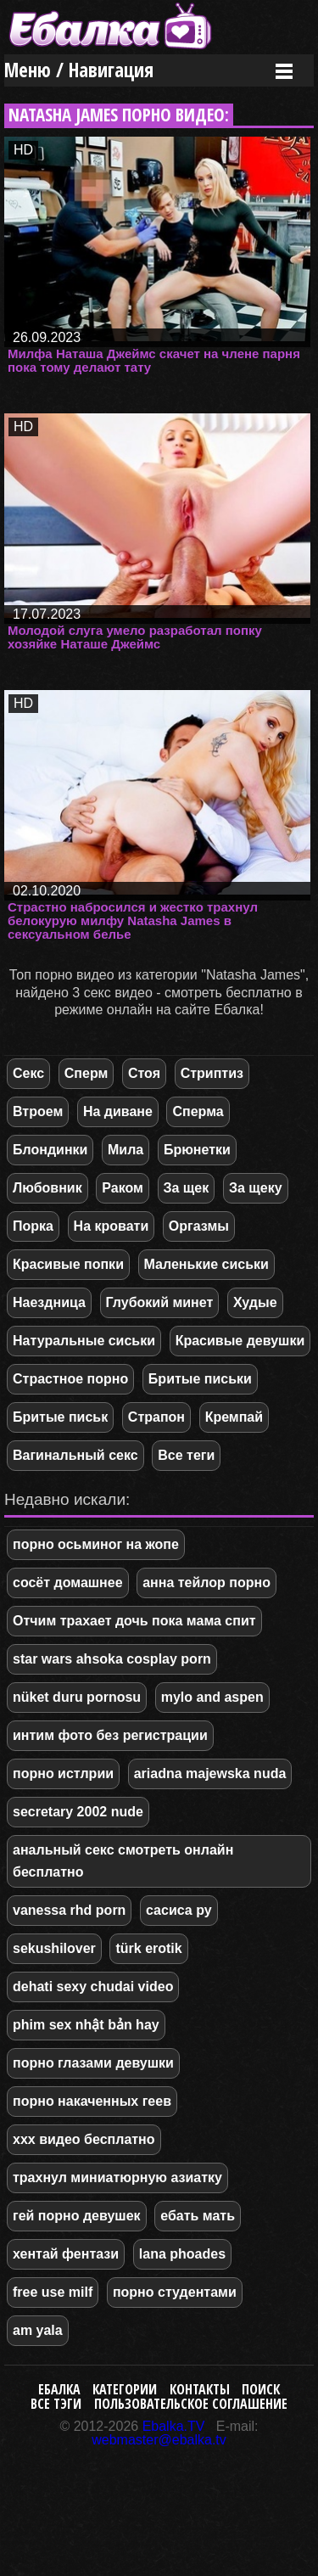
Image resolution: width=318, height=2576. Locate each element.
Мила (125, 1149)
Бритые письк (60, 1417)
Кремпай (234, 1417)
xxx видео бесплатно (84, 2139)
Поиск (261, 2389)
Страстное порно (70, 1379)
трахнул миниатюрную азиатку (117, 2177)
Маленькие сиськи (206, 1264)
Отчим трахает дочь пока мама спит (134, 1621)
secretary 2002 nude (78, 1811)
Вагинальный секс (75, 1455)
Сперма (197, 1111)
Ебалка (59, 2389)
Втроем (38, 1111)
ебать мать (197, 2215)
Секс (28, 1073)
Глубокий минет (160, 1302)
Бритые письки (200, 1379)
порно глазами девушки (93, 2063)
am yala (38, 2330)
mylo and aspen (212, 1697)
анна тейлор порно (206, 1582)
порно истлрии (63, 1773)
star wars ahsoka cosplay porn (112, 1659)
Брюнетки (197, 1149)
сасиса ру (179, 1910)
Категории (124, 2389)
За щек (186, 1188)
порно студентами (175, 2292)
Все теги (186, 1455)
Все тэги (56, 2403)
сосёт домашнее (68, 1582)
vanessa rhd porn (69, 1910)
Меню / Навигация (78, 70)
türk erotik (148, 1948)
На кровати (111, 1226)
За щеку (255, 1188)
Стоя (144, 1073)
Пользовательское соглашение (190, 2403)
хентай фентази (66, 2254)
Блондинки (50, 1149)
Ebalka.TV (173, 2426)
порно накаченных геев (92, 2101)
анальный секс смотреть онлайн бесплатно (123, 1861)
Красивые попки (68, 1264)
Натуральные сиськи (84, 1340)
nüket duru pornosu (77, 1697)
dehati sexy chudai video (93, 1986)
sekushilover (54, 1948)
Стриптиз (212, 1073)
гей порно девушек (77, 2215)
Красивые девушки (240, 1340)
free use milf (52, 2292)
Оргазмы (199, 1226)
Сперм (86, 1073)
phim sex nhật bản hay (86, 2025)
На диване (118, 1111)
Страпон (156, 1417)
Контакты (200, 2389)
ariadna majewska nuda (210, 1773)
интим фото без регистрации (110, 1735)
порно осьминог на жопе (96, 1544)
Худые (255, 1302)
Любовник (47, 1188)
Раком (122, 1188)
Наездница (49, 1302)
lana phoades (182, 2254)
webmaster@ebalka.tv (159, 2440)
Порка (33, 1226)
